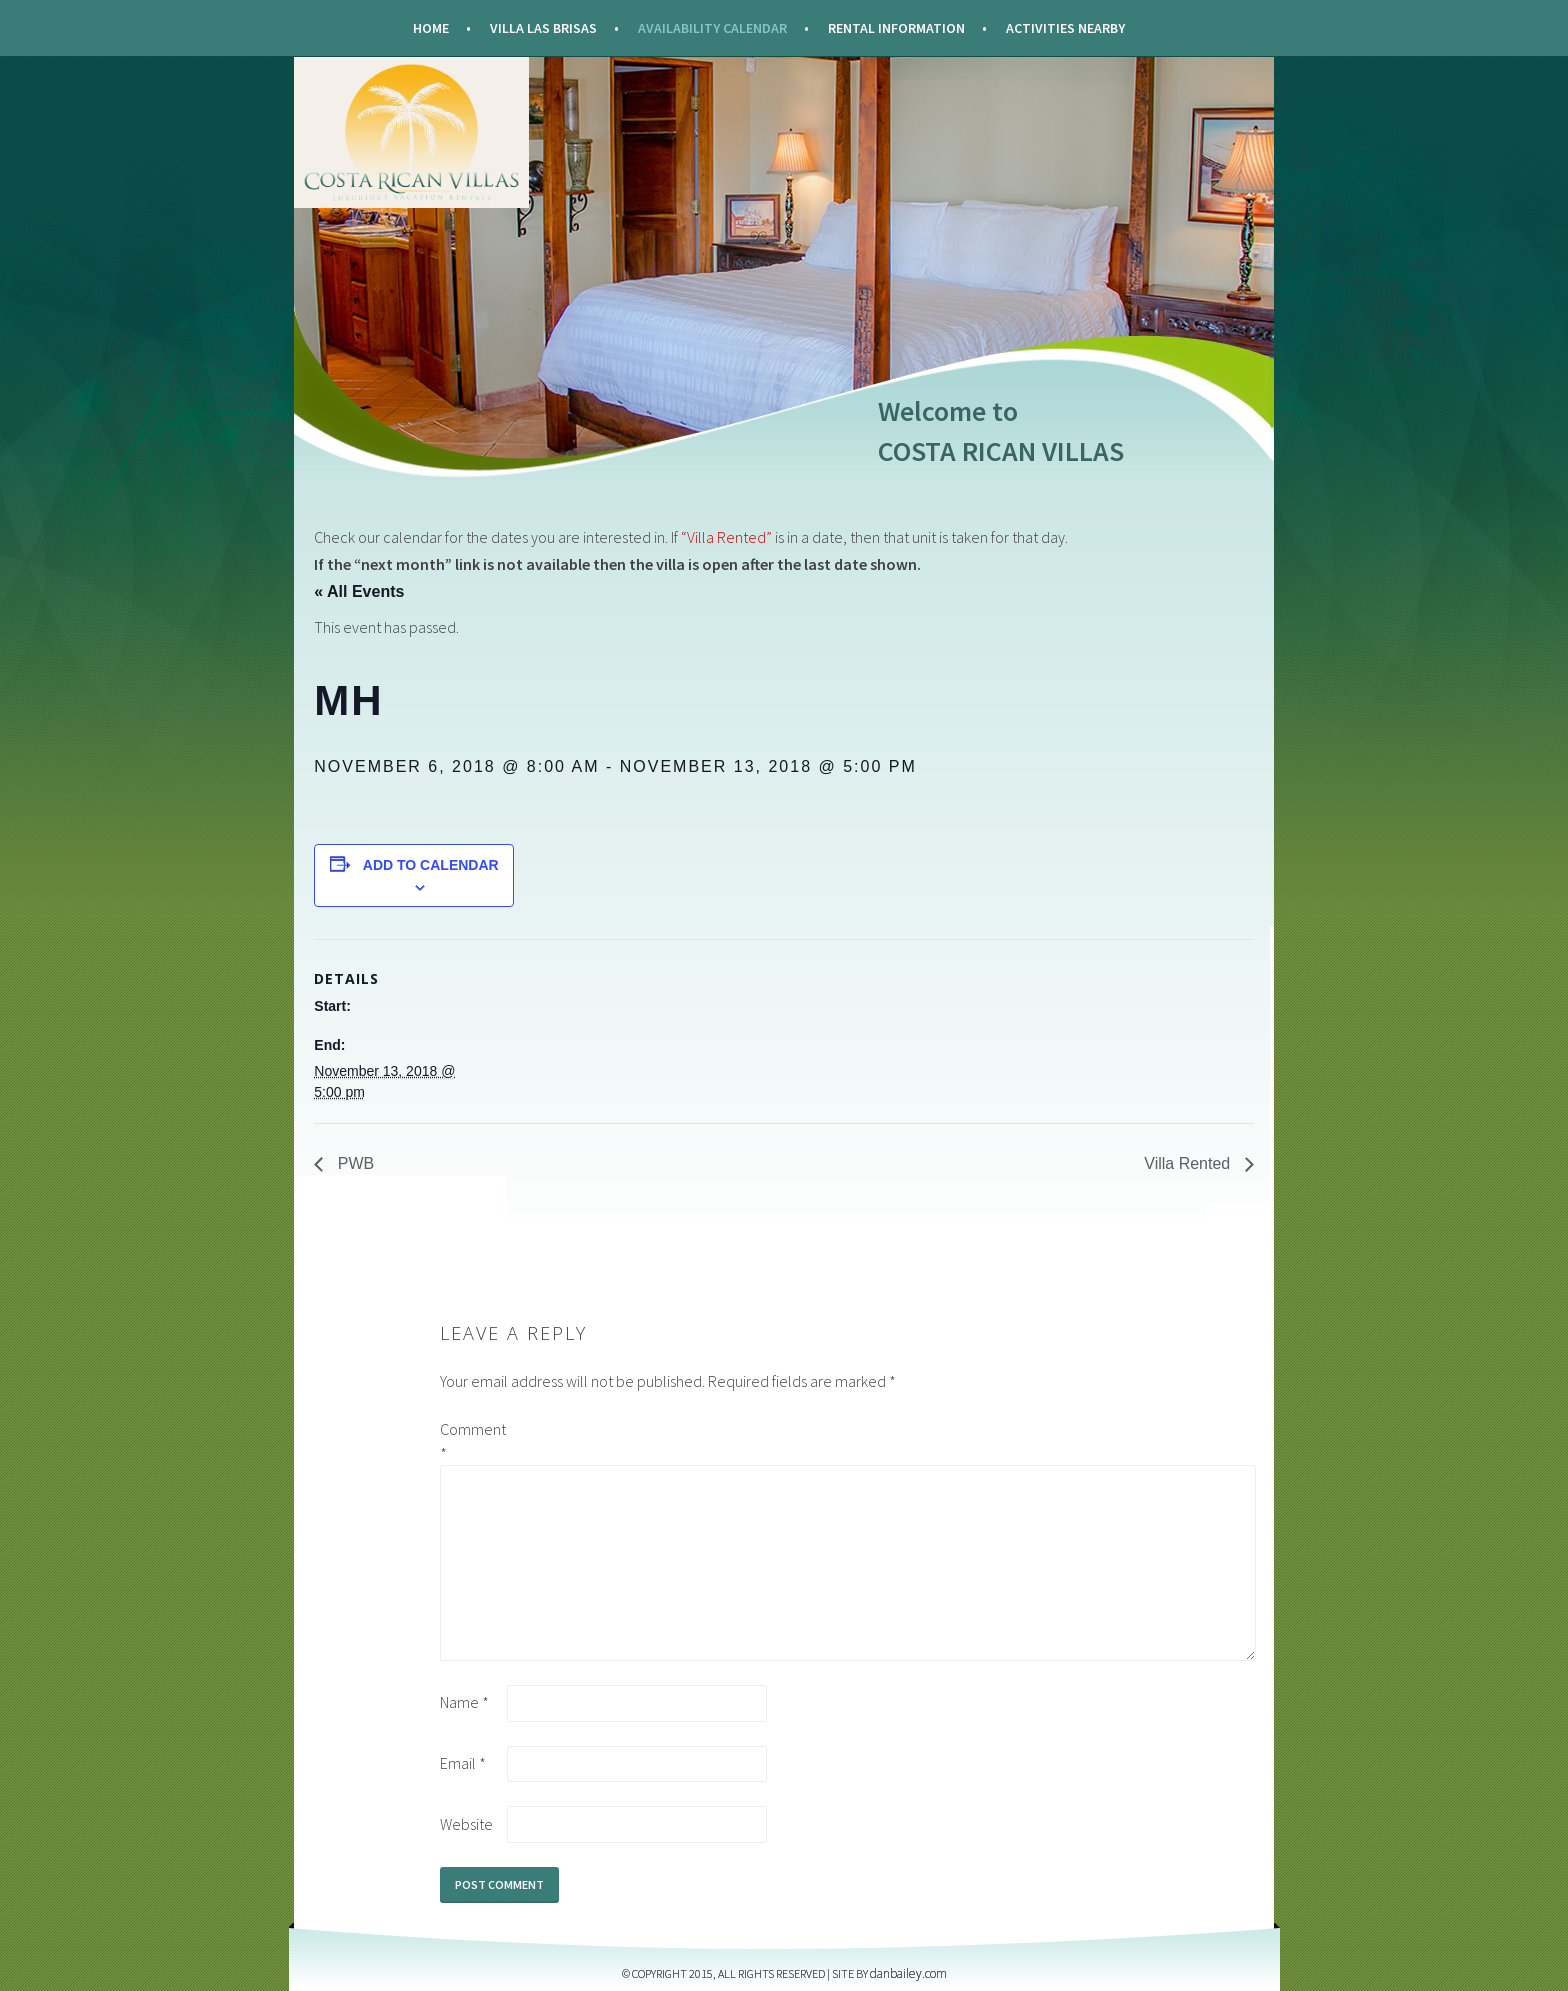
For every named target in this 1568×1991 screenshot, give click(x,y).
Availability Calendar (712, 28)
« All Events (359, 591)
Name (464, 1702)
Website (466, 1824)
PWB (353, 1163)
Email (463, 1763)
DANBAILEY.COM (908, 1973)
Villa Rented (1189, 1163)
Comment (472, 1441)
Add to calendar (431, 865)
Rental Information (896, 28)
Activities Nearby (1065, 28)
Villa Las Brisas (543, 28)
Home (431, 28)
